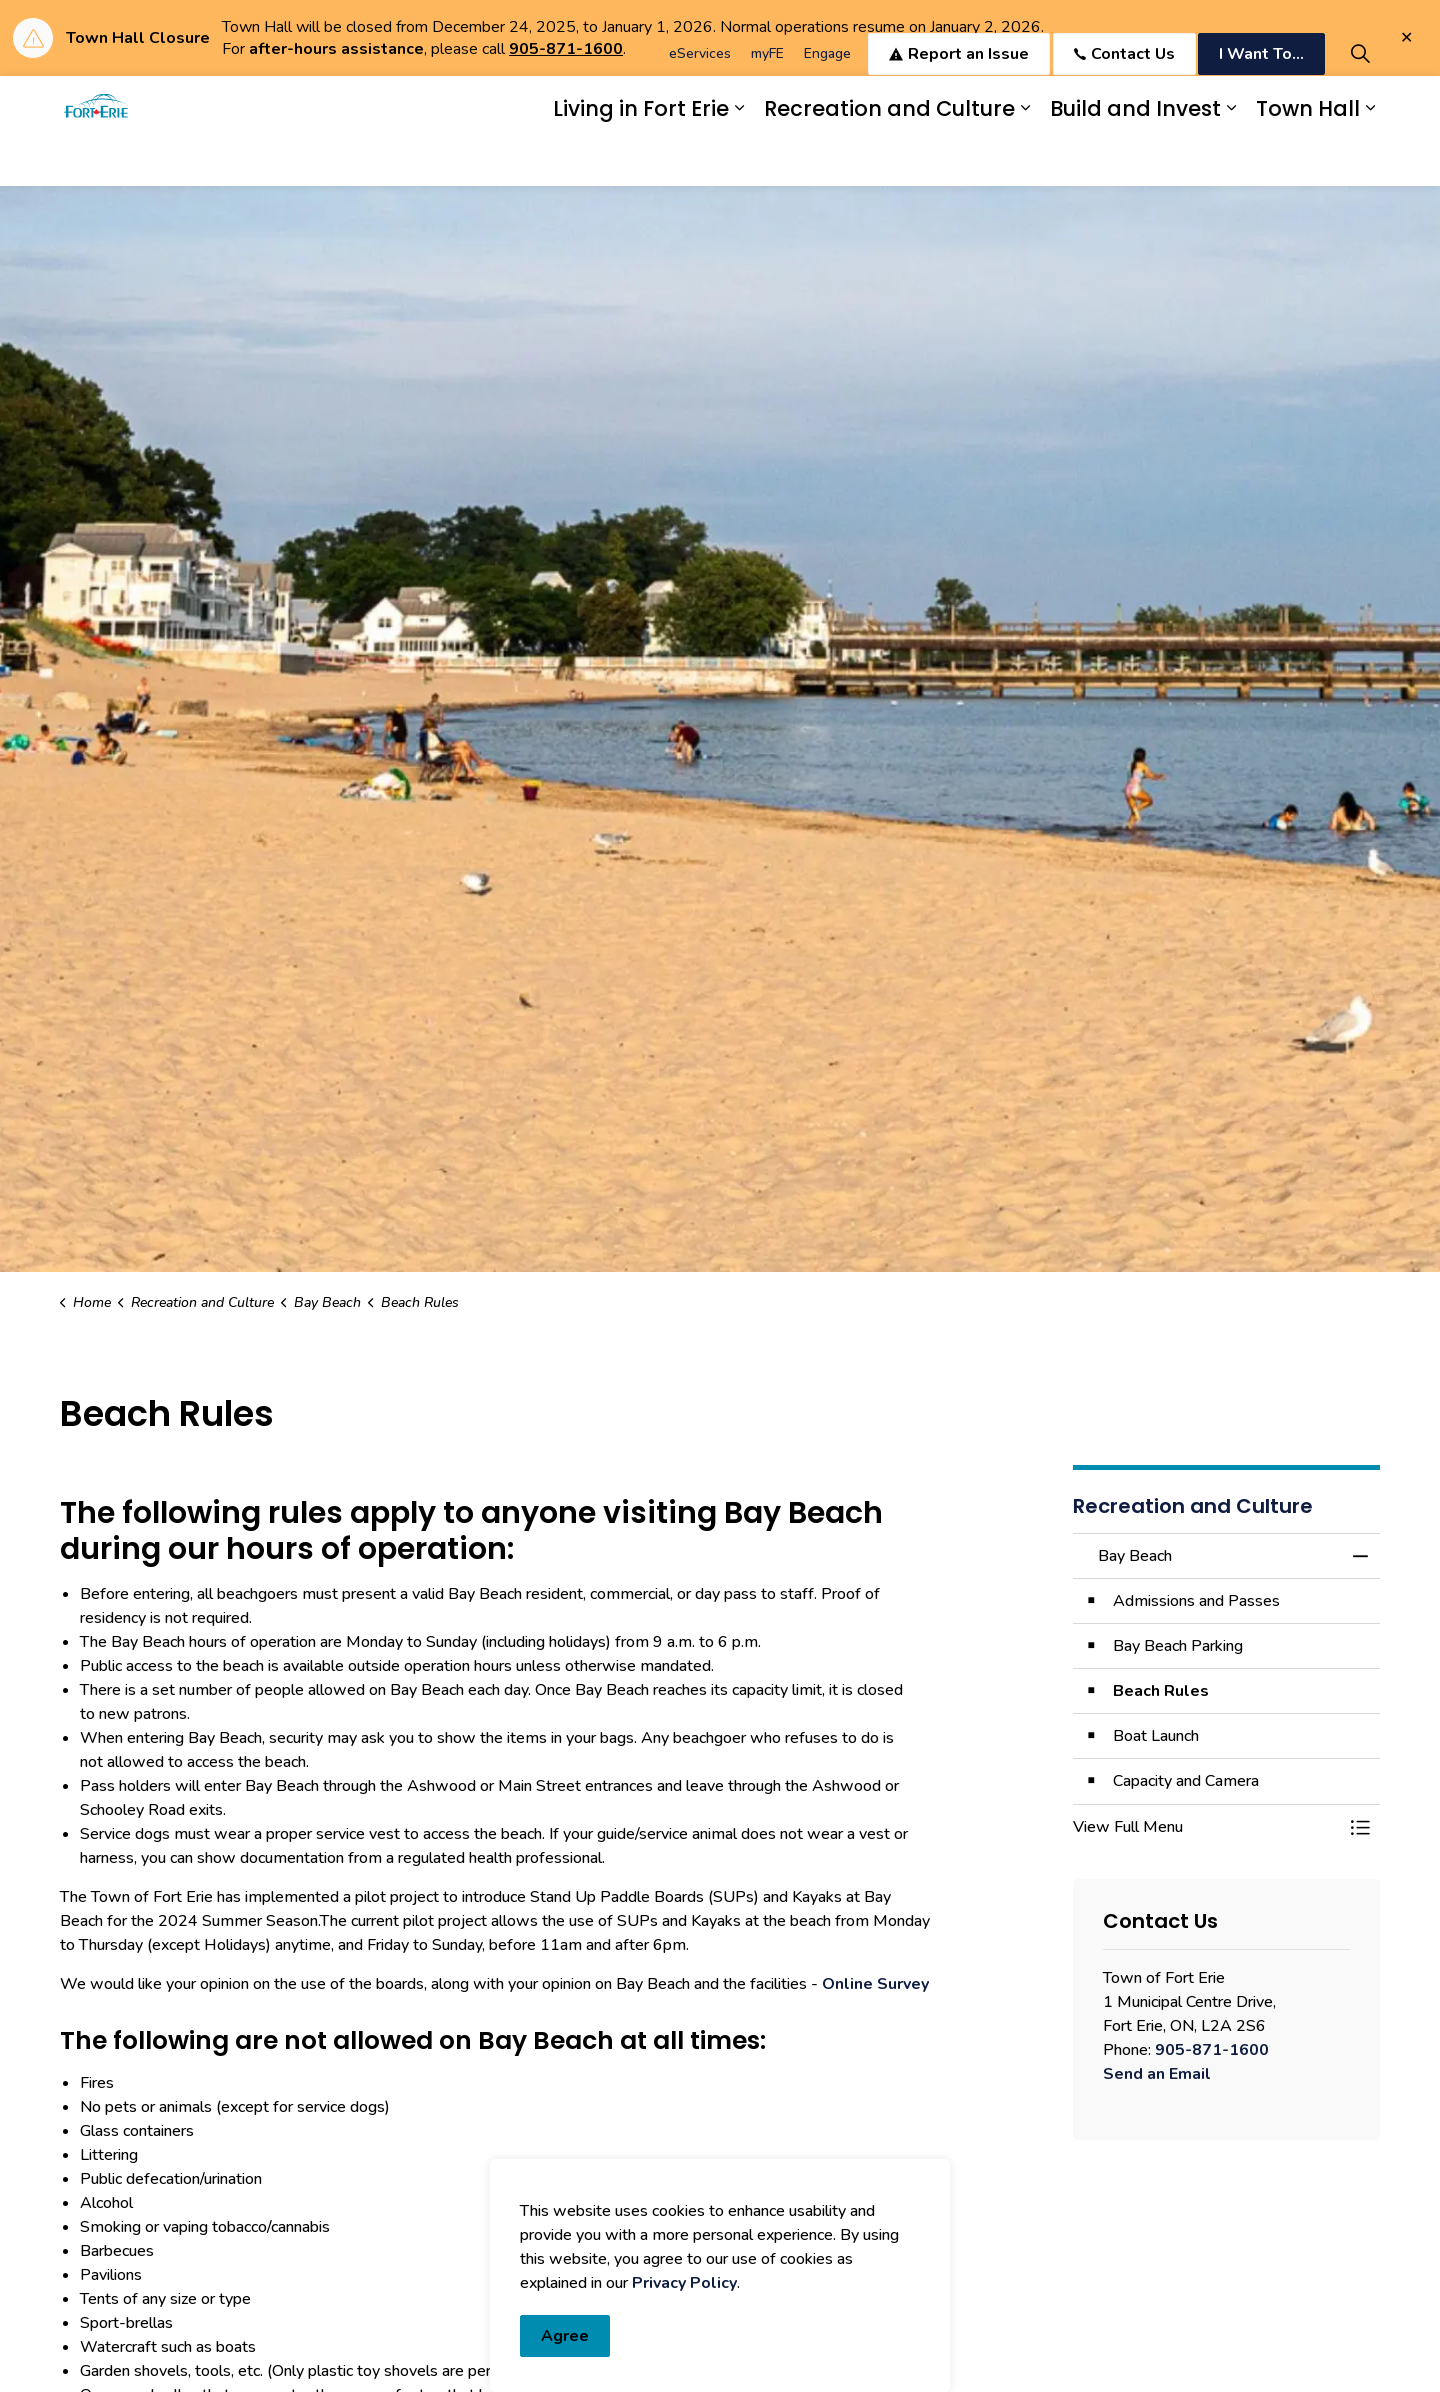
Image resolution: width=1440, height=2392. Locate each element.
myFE (767, 103)
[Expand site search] (1360, 103)
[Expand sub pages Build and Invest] (1231, 158)
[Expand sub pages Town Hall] (1370, 158)
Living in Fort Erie (641, 158)
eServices (700, 103)
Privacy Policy (684, 2368)
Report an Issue (959, 104)
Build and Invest (1135, 158)
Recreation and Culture (889, 158)
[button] (1207, 1827)
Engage (827, 103)
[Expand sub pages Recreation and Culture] (1025, 158)
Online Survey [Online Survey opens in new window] (875, 1984)
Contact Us (1124, 104)
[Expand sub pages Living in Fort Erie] (739, 158)
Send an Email (1157, 2074)
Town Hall (1308, 158)
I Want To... (1261, 104)
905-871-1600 (1212, 2050)
